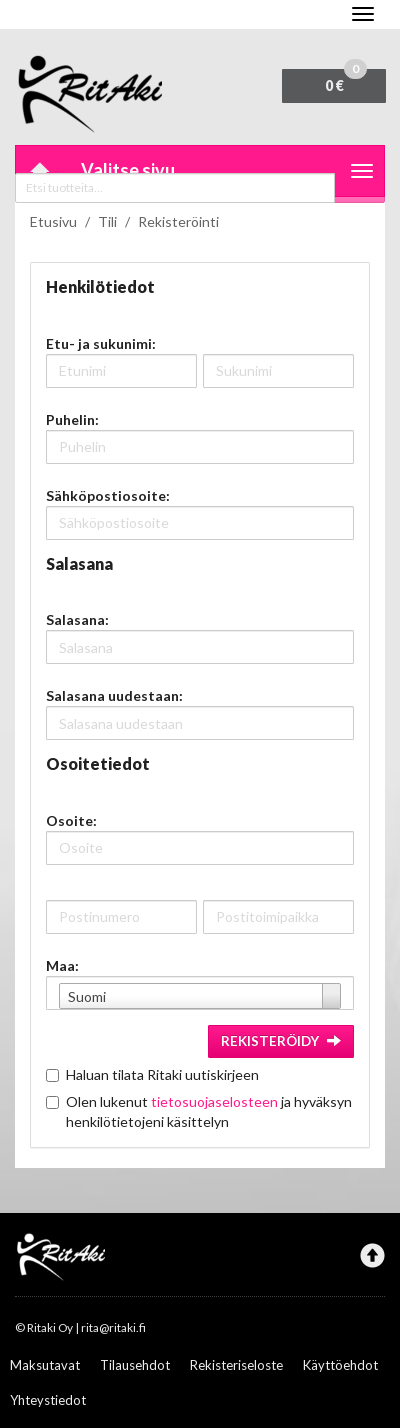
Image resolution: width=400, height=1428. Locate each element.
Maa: (62, 965)
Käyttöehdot (340, 1365)
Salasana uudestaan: (114, 695)
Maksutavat (45, 1365)
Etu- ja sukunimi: (101, 343)
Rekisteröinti (178, 221)
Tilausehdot (135, 1365)
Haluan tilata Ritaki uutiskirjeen (162, 1074)
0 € (346, 81)
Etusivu (53, 221)
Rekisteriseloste (236, 1365)
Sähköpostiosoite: (108, 495)
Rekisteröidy (281, 1041)
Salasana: (77, 619)
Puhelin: (72, 419)
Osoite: (71, 820)
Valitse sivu (128, 170)
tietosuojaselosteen (214, 1101)
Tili (107, 221)
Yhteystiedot (48, 1400)
